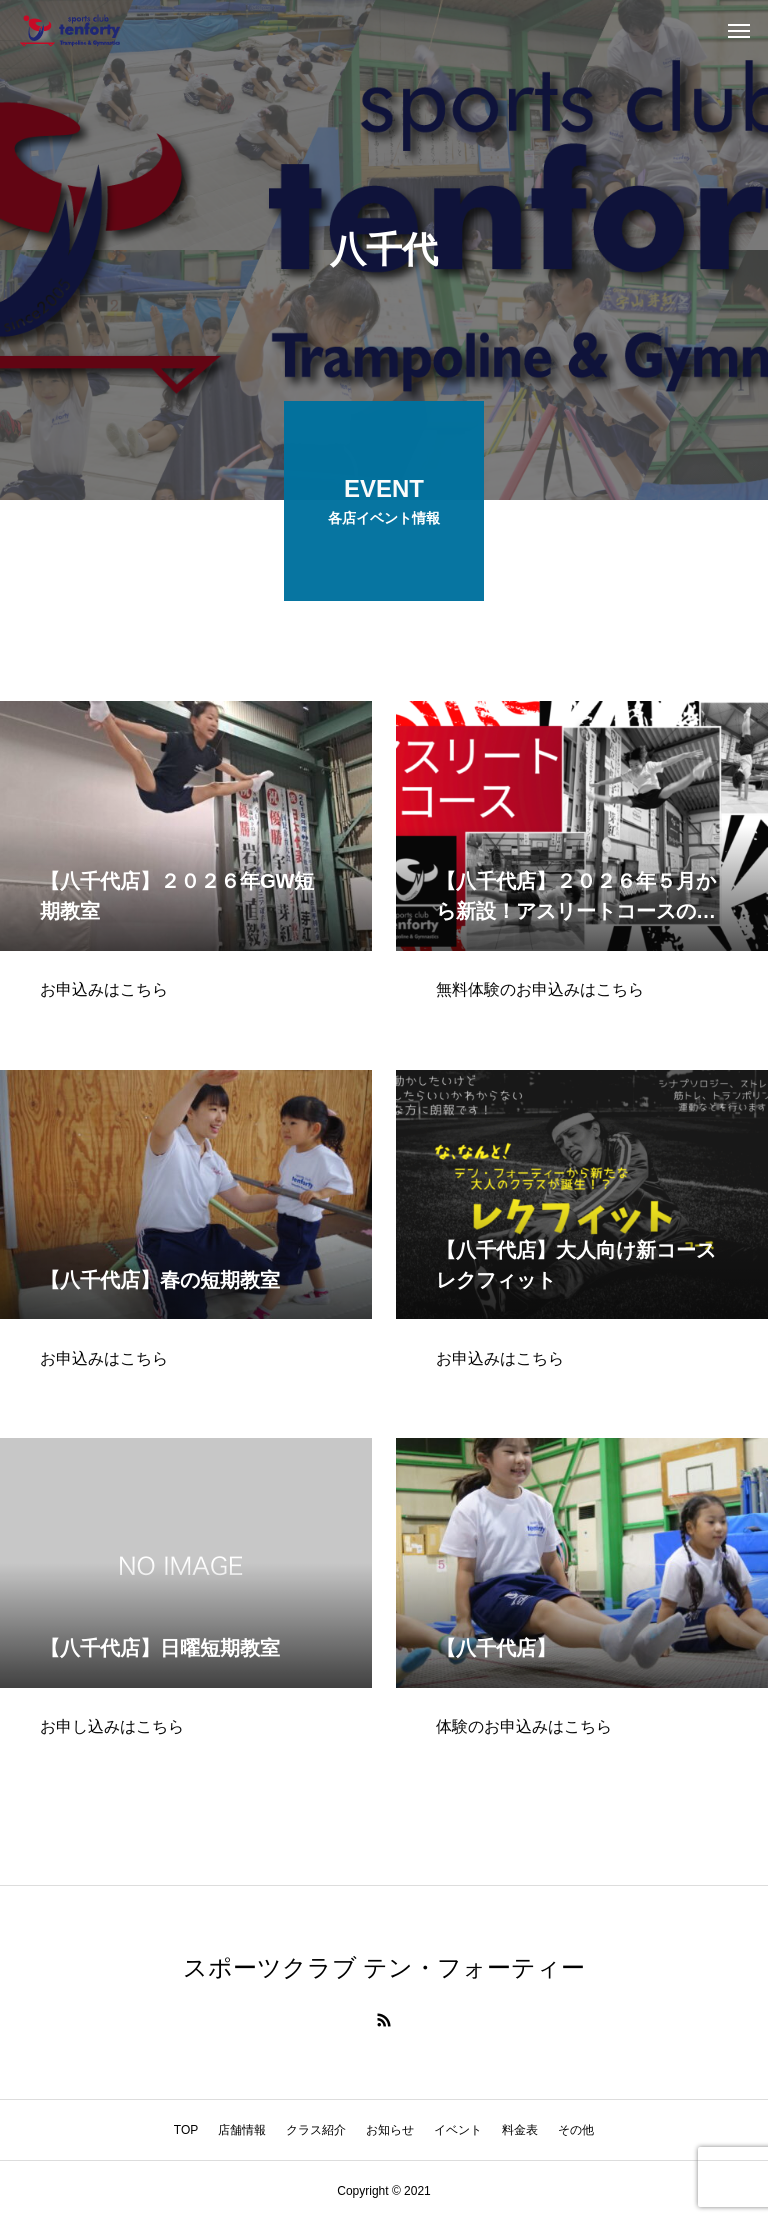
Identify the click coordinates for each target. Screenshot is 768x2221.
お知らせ (390, 2130)
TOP (186, 2130)
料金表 (520, 2130)
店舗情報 (242, 2130)
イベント (458, 2130)
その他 (576, 2130)
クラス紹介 (316, 2130)
